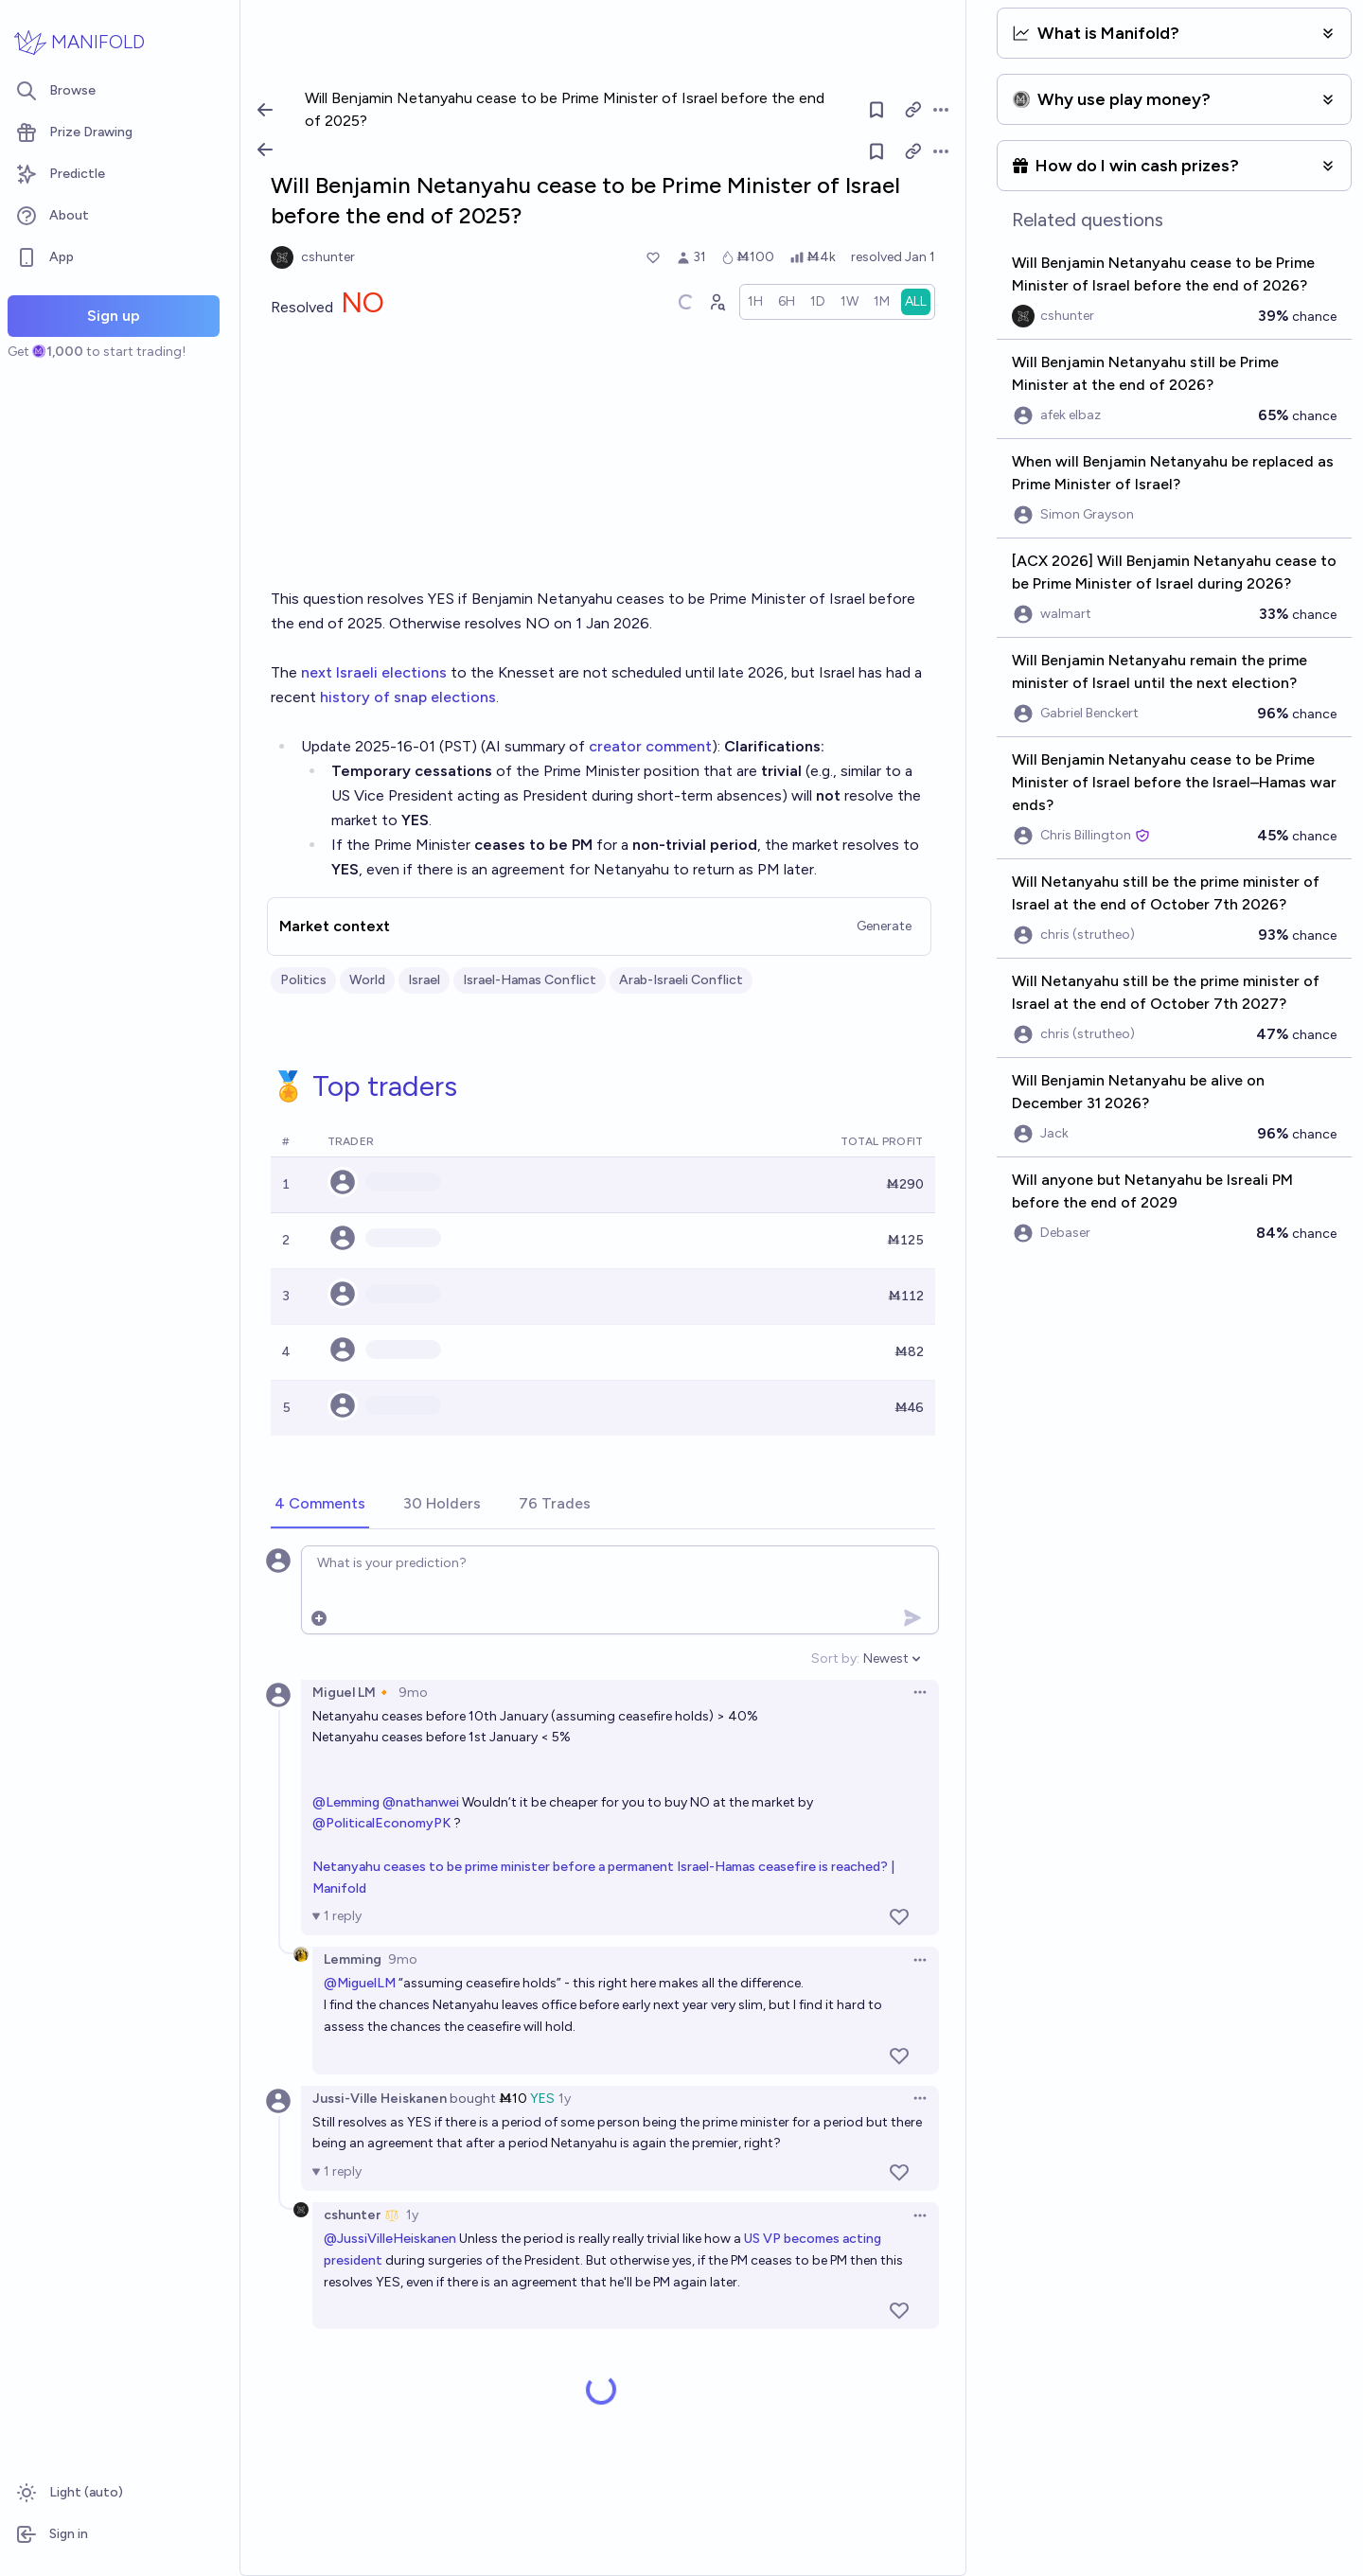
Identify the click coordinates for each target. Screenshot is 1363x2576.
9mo (413, 1693)
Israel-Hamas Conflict (529, 980)
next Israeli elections (374, 672)
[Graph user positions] (716, 302)
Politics (303, 980)
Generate (884, 926)
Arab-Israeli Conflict (681, 980)
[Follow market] (876, 151)
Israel (424, 980)
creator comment (650, 746)
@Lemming (346, 1802)
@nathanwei (420, 1802)
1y (564, 2099)
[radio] (755, 302)
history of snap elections (408, 697)
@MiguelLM (360, 1983)
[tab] (320, 1504)
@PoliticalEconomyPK (381, 1823)
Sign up (113, 316)
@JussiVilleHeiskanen (390, 2239)
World (367, 980)
